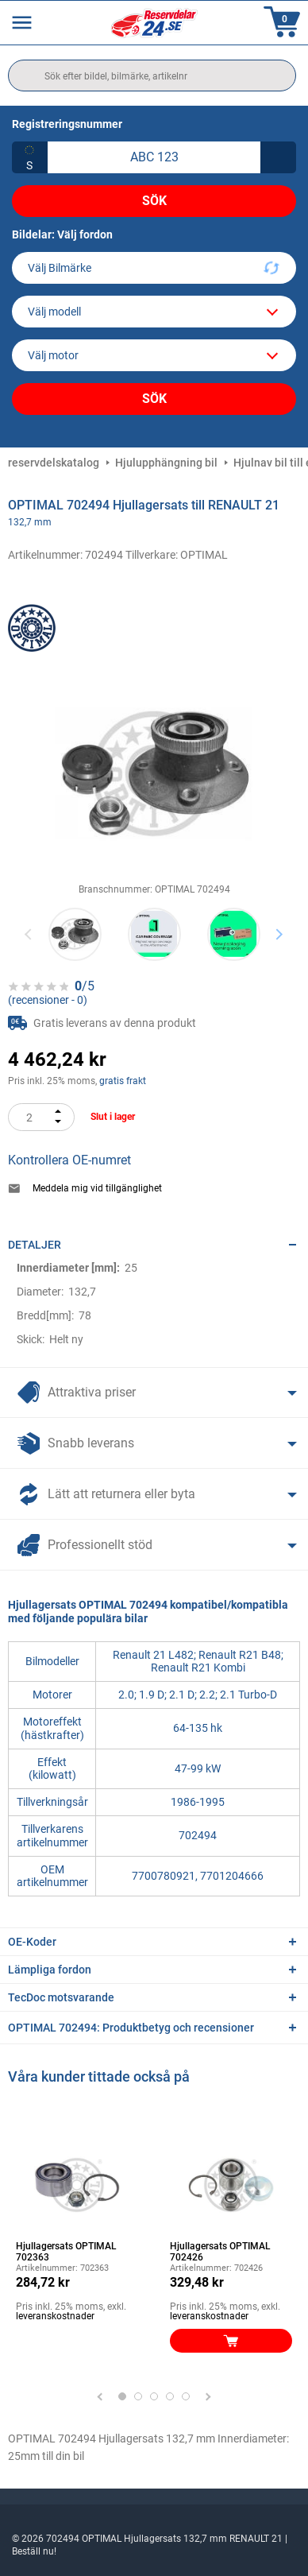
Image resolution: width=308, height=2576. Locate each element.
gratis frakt (122, 1081)
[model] (154, 311)
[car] (154, 355)
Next (279, 933)
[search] (152, 75)
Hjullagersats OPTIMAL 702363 (66, 2252)
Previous (29, 933)
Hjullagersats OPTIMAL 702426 (220, 2252)
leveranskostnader (55, 2316)
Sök (154, 200)
